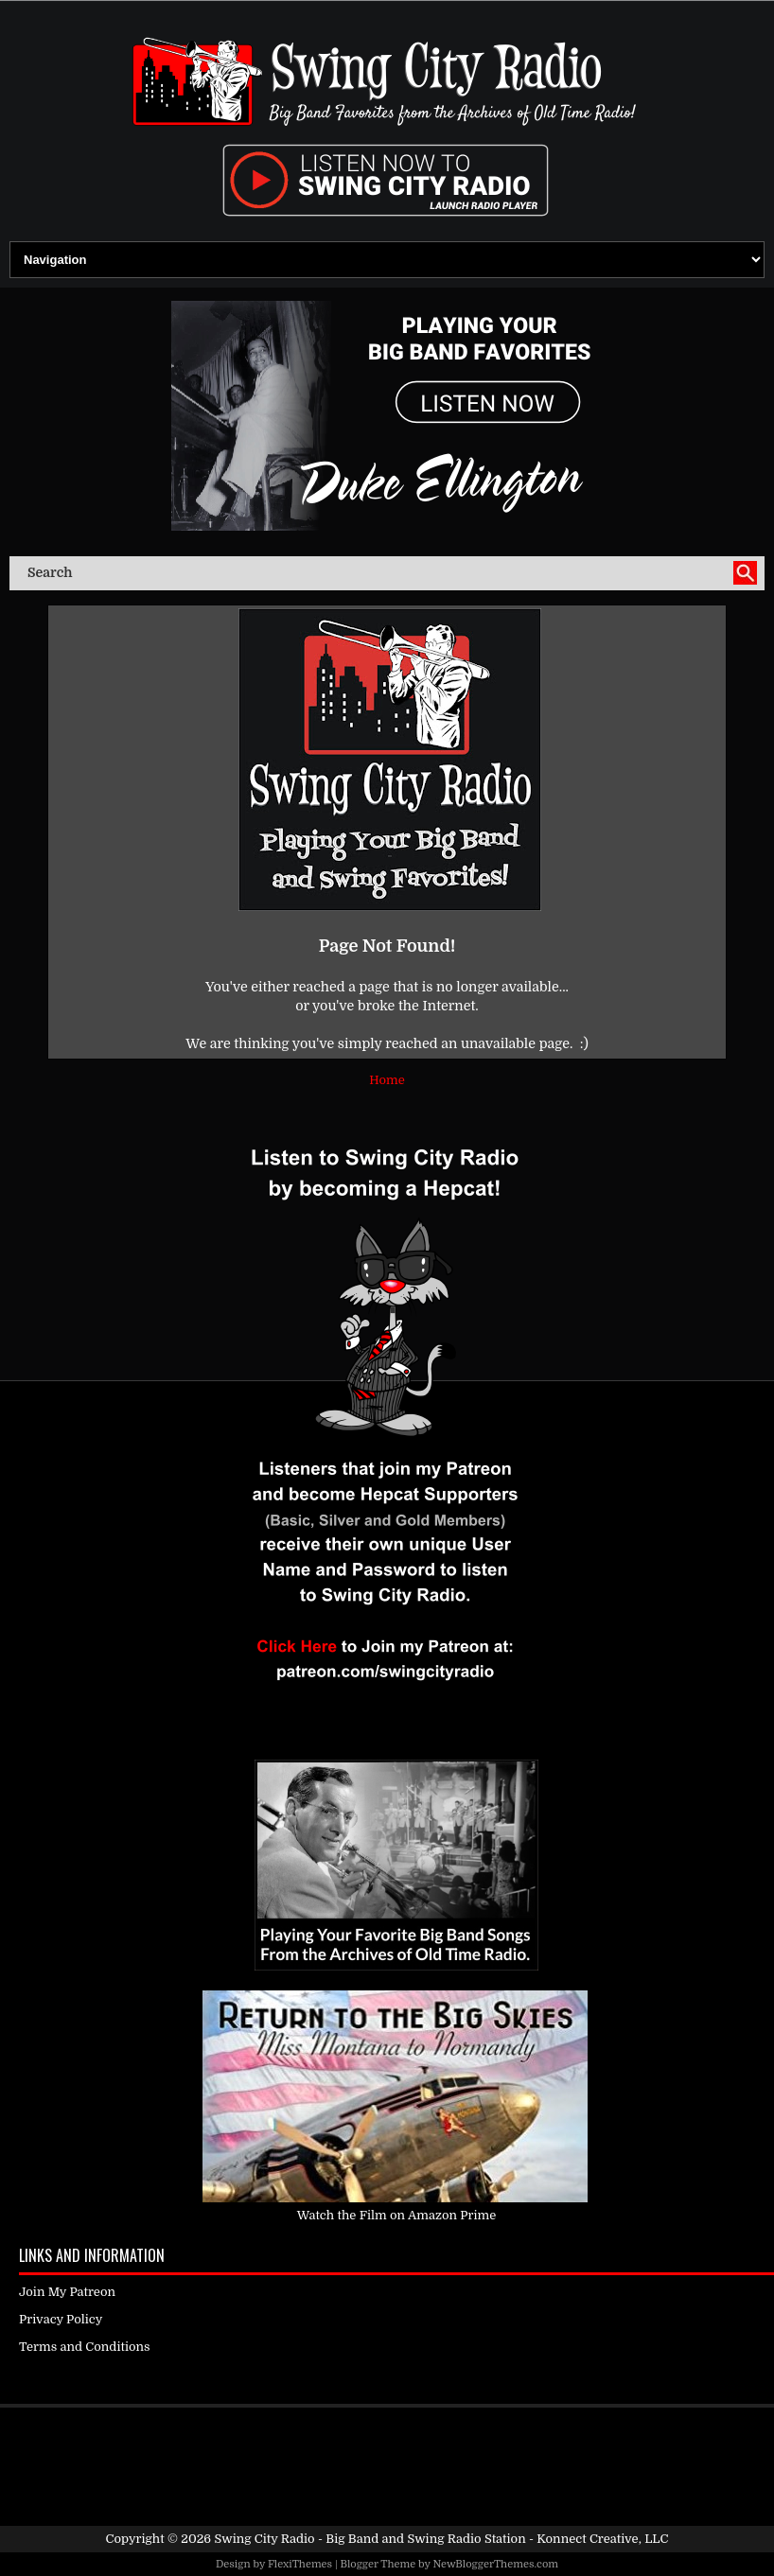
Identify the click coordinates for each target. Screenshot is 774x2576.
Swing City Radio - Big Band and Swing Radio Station (369, 2539)
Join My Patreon (67, 2292)
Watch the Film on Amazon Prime (397, 2215)
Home (386, 1080)
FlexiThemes (300, 2564)
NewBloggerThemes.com (495, 2564)
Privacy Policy (60, 2319)
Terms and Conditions (84, 2346)
